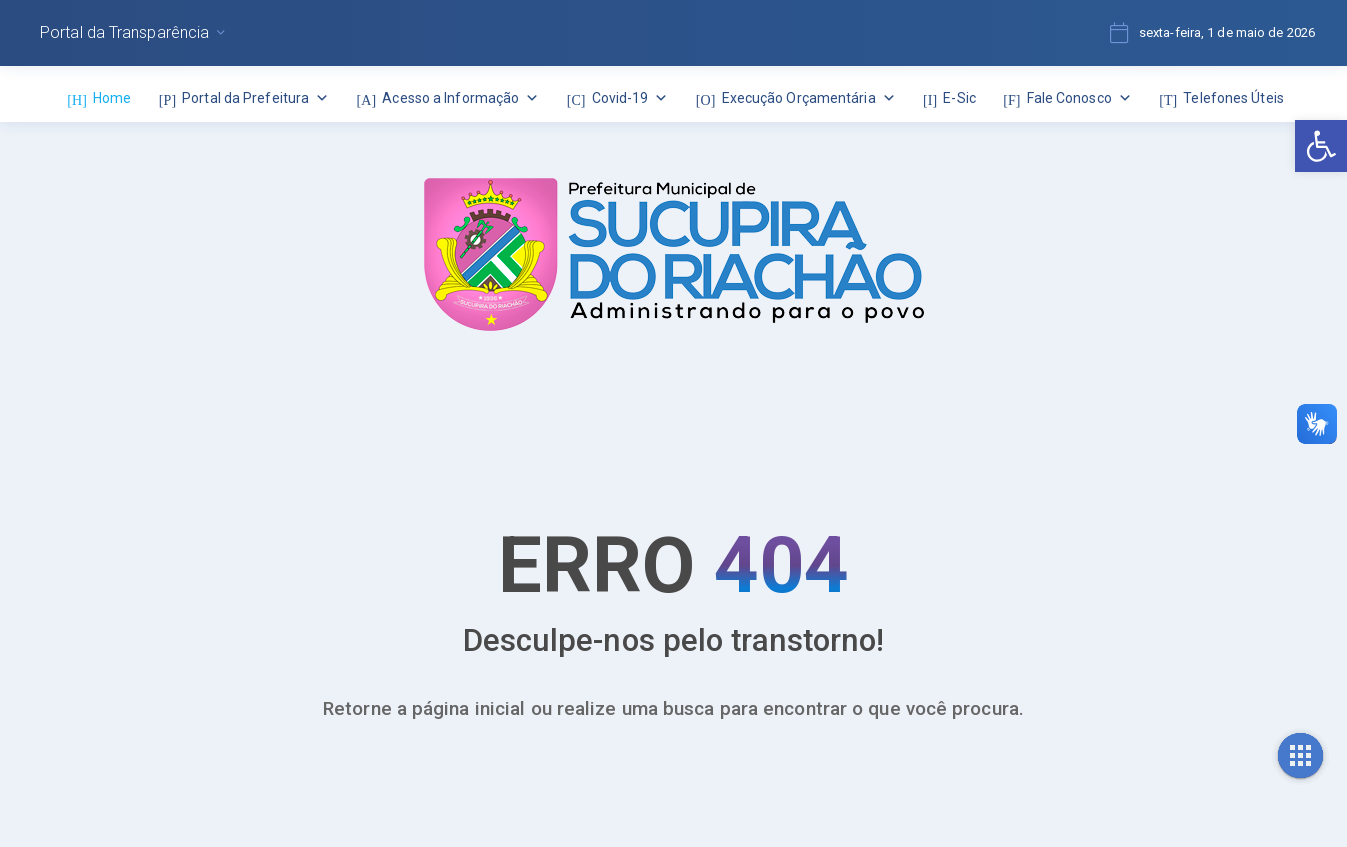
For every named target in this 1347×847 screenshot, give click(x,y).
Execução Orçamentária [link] (809, 98)
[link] (1321, 146)
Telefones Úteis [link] (1233, 98)
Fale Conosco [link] (1079, 98)
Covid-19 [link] (630, 98)
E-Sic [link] (959, 98)
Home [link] (112, 98)
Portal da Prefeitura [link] (255, 98)
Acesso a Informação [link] (460, 98)
